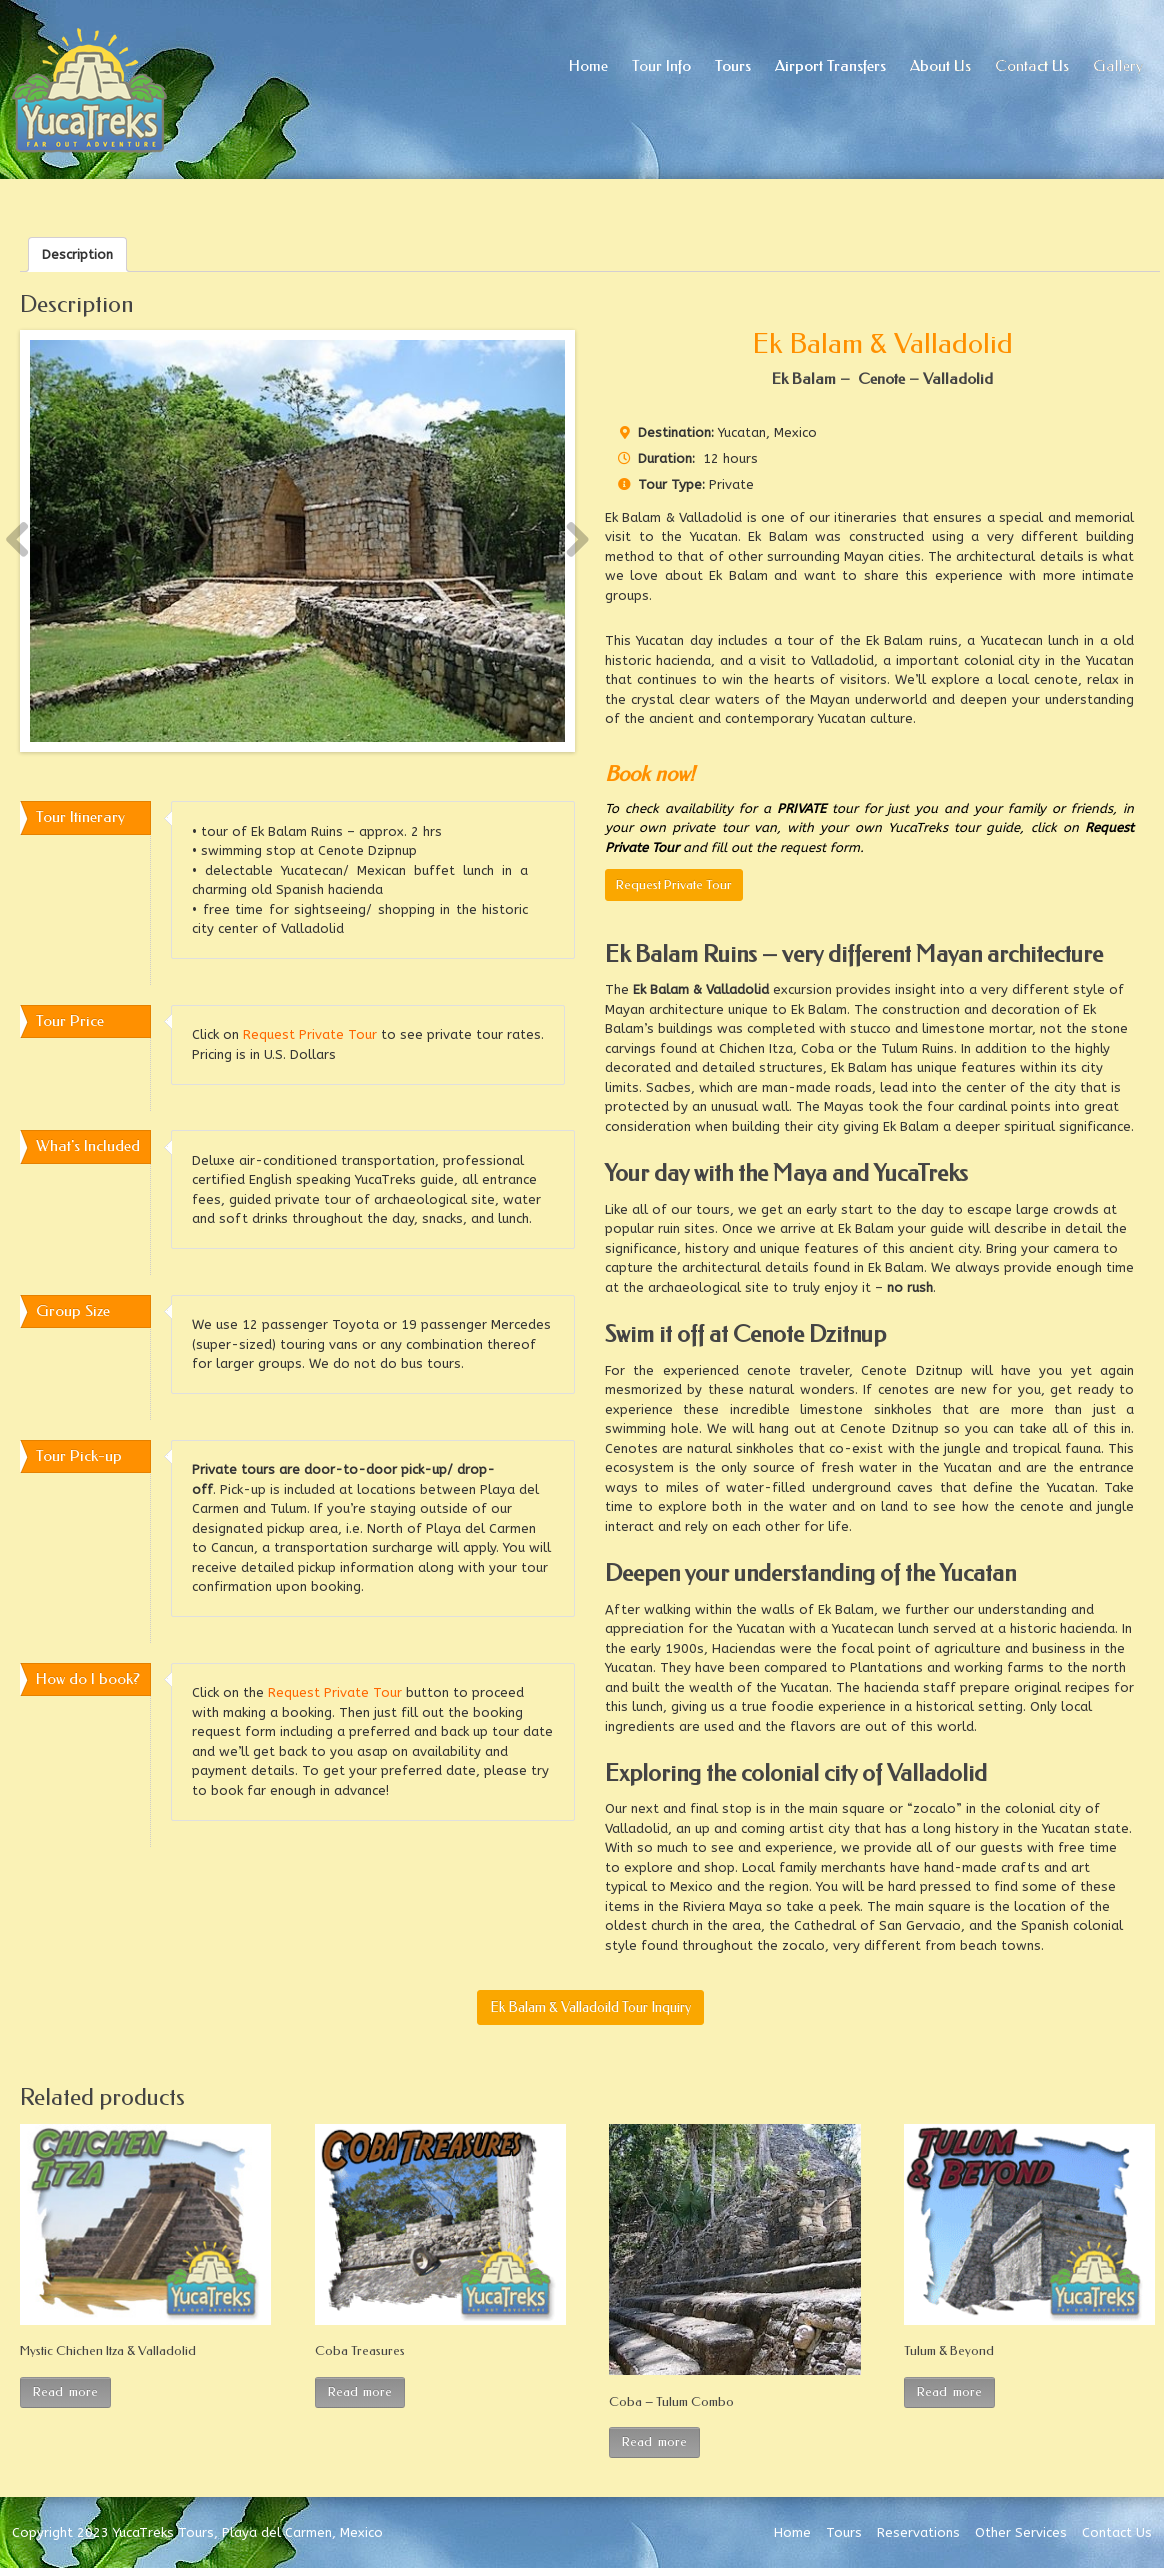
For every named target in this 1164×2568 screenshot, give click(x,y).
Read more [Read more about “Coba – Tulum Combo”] (654, 2441)
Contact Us (1117, 2532)
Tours (844, 2532)
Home (792, 2532)
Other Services (1021, 2532)
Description (77, 254)
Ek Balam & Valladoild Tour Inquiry (590, 2007)
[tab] (77, 254)
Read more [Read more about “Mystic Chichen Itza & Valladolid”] (65, 2391)
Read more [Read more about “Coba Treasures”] (360, 2391)
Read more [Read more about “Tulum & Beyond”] (949, 2391)
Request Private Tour (674, 884)
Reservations (918, 2532)
